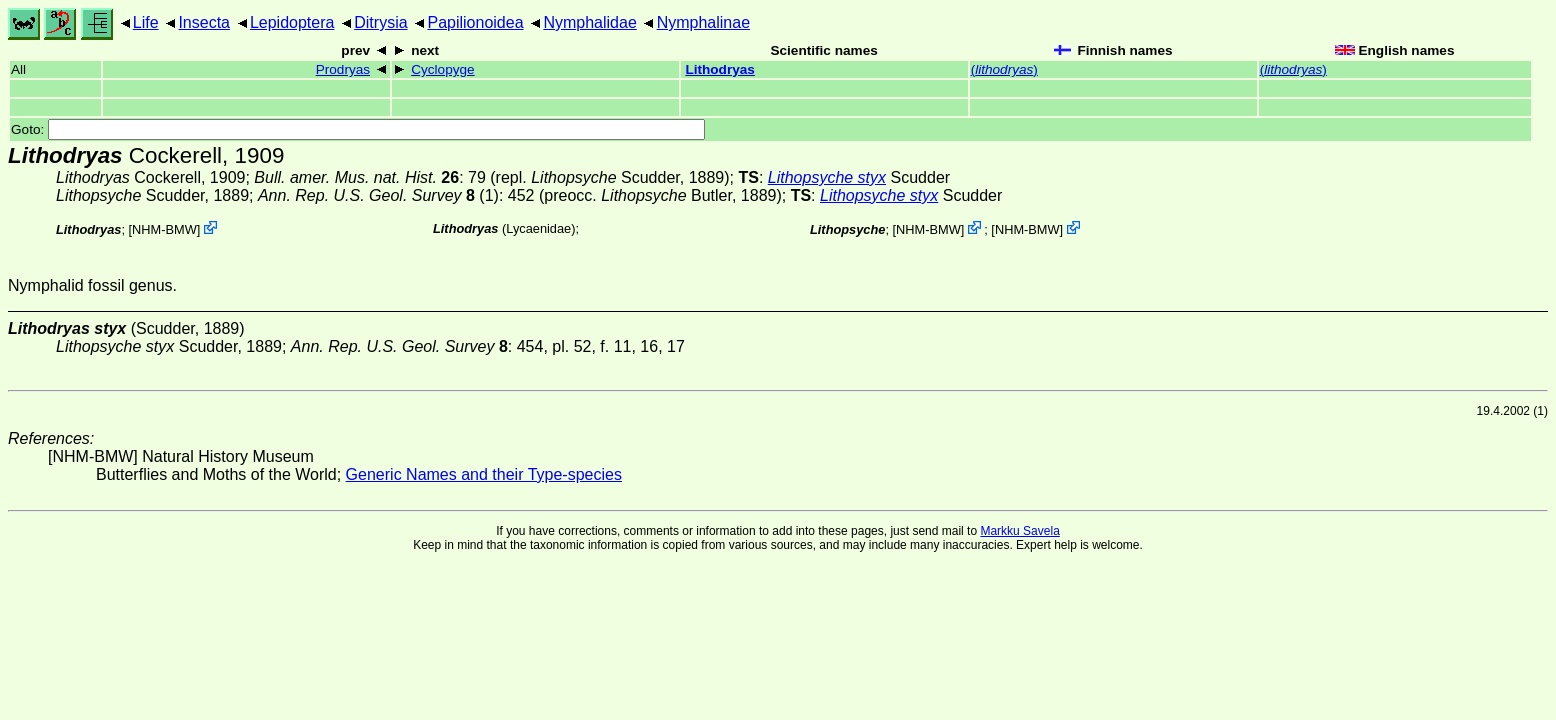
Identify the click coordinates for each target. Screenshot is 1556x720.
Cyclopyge (442, 69)
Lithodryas (720, 69)
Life (146, 22)
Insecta (204, 22)
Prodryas (343, 69)
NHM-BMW (164, 229)
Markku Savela (1019, 531)
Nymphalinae (703, 22)
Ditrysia (380, 22)
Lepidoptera (292, 22)
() (1004, 69)
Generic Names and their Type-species (484, 474)
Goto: (358, 129)
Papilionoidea (475, 22)
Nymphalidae (589, 22)
